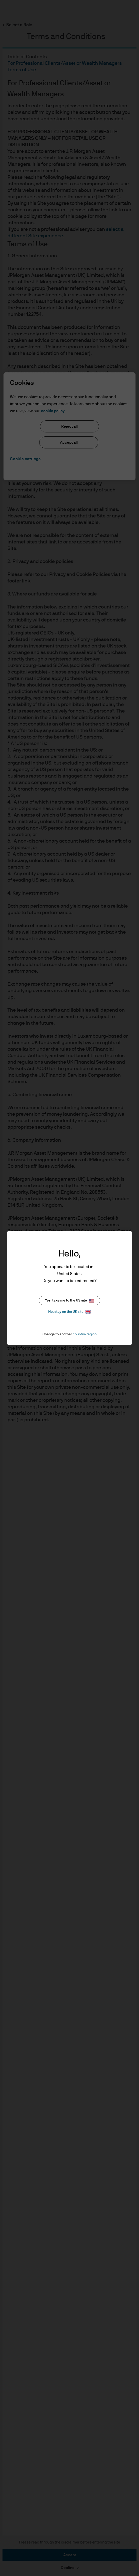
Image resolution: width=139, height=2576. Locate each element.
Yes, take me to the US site (69, 1301)
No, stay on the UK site (69, 1312)
